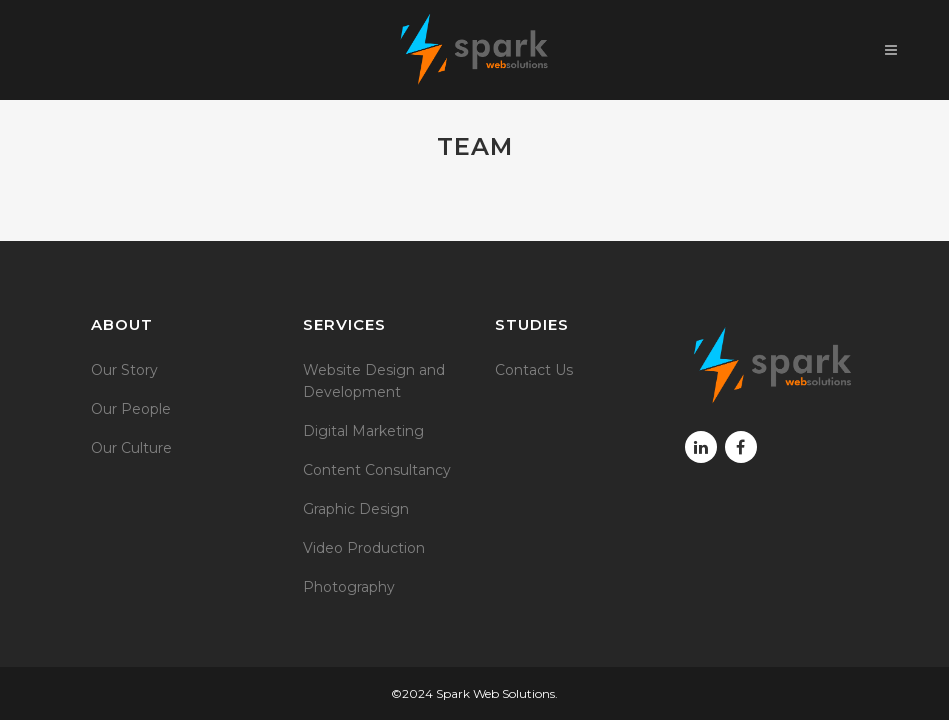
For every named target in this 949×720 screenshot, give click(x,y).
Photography (349, 587)
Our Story (124, 370)
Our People (131, 409)
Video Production (364, 548)
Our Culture (131, 448)
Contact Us (534, 370)
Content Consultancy (377, 470)
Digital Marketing (363, 431)
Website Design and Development (374, 381)
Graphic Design (356, 509)
